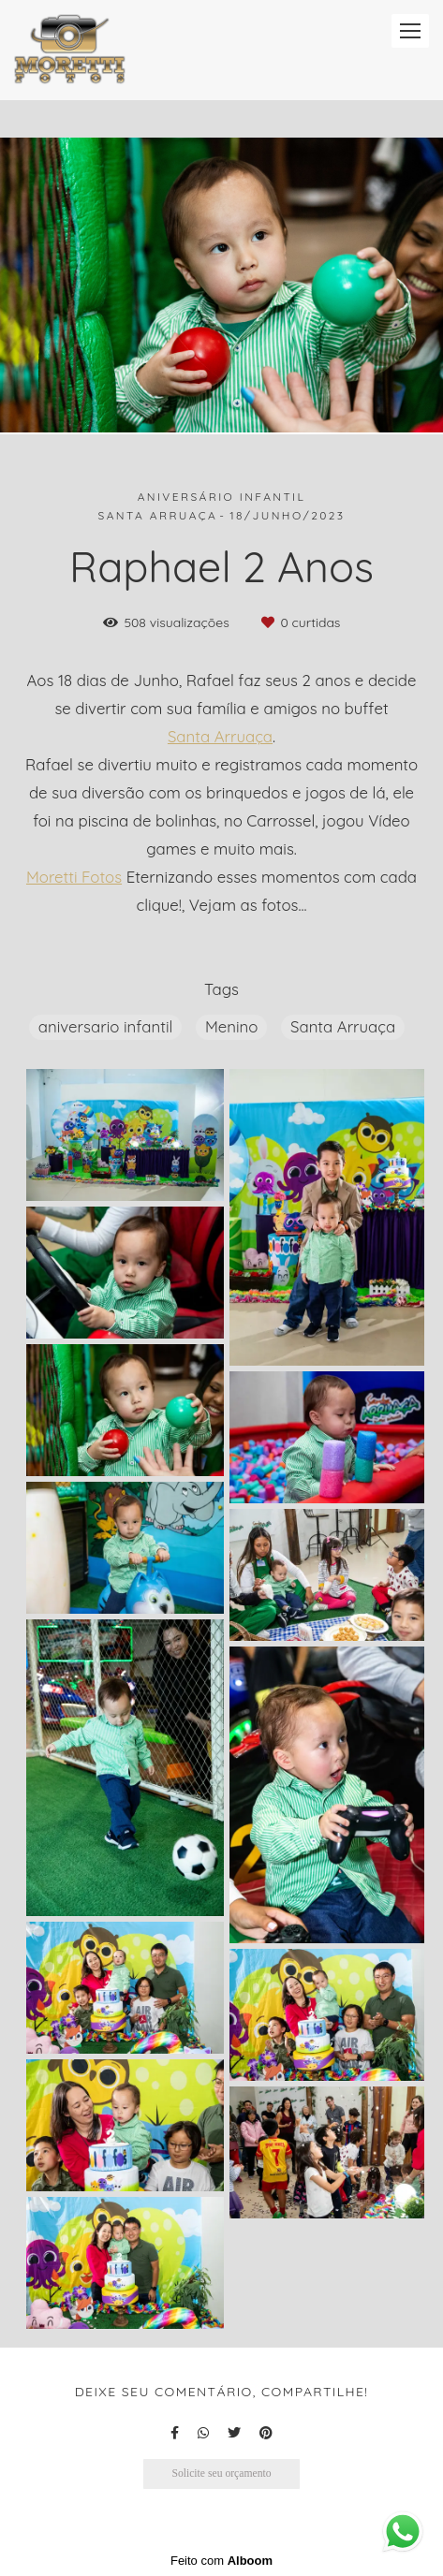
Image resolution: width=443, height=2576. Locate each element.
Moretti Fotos (74, 878)
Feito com (221, 2561)
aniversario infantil (105, 1026)
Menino (231, 1026)
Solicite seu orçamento (221, 2473)
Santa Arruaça (220, 737)
